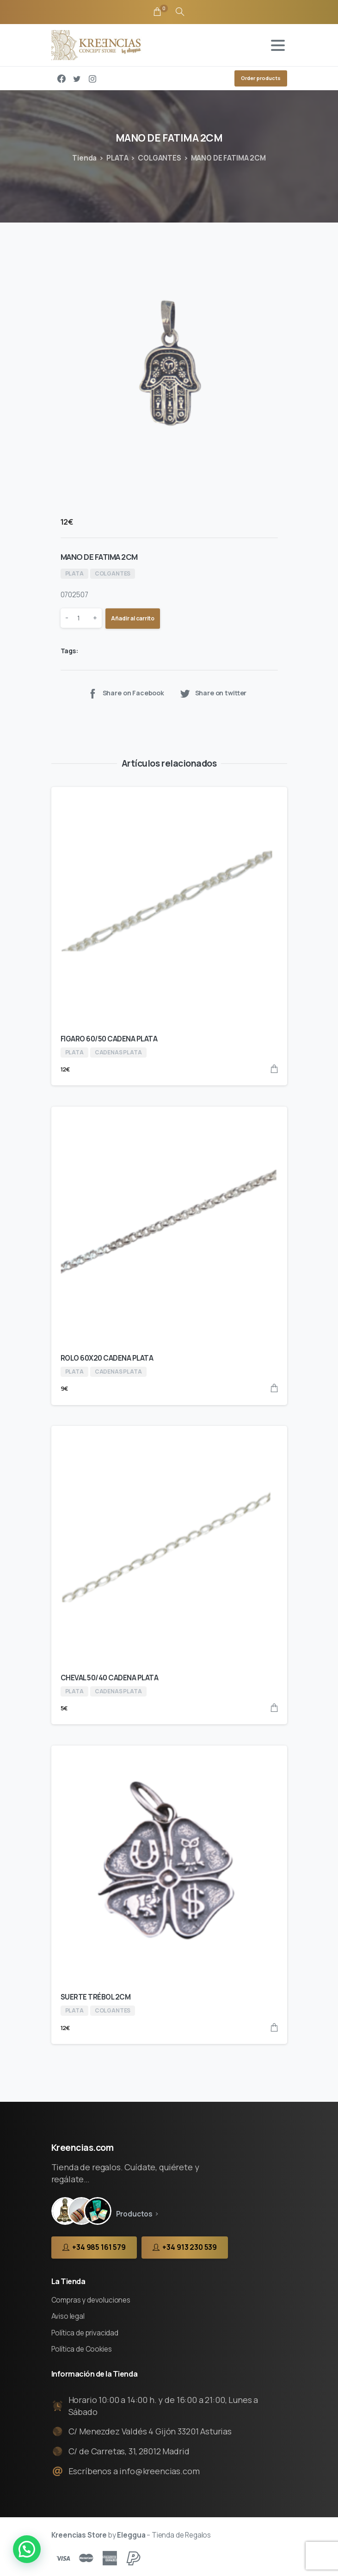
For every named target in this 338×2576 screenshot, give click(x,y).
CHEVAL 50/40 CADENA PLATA (110, 1678)
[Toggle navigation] (278, 45)
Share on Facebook (125, 693)
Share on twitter (212, 693)
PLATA (117, 158)
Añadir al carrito (132, 618)
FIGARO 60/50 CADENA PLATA (109, 1039)
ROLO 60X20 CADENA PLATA (107, 1358)
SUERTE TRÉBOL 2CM (96, 1997)
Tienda (84, 158)
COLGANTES (159, 158)
